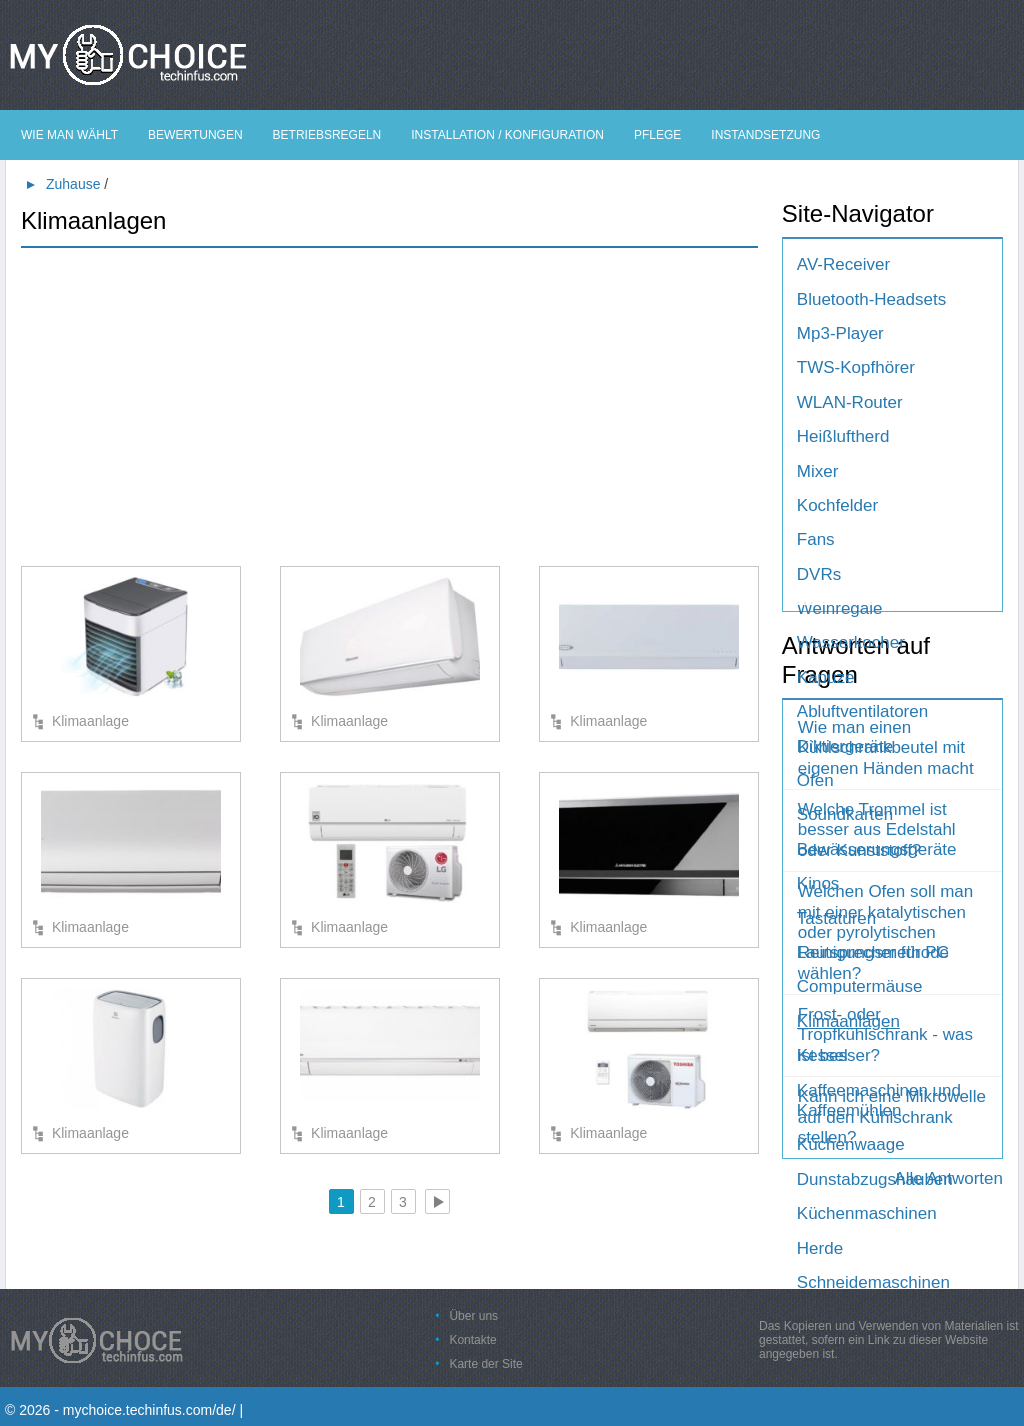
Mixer (818, 471)
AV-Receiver (843, 264)
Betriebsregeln (327, 135)
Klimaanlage (90, 721)
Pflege (657, 135)
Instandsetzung (765, 135)
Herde (820, 1248)
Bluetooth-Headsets (871, 299)
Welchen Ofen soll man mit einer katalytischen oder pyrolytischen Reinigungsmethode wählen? (885, 932)
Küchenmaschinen (867, 1213)
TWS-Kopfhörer (856, 367)
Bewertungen (195, 135)
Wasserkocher (851, 642)
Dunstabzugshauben (875, 1179)
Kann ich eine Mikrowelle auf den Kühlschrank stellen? (892, 1117)
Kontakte (472, 1340)
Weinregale (840, 608)
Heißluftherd (843, 436)
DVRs (819, 574)
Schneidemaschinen (873, 1282)
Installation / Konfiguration (507, 135)
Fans (816, 539)
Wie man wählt (69, 135)
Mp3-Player (840, 333)
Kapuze (826, 677)
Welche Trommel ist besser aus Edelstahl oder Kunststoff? (877, 830)
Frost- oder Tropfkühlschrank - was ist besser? (885, 1035)
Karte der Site (485, 1364)
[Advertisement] (389, 406)
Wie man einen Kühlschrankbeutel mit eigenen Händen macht (886, 748)
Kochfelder (837, 505)
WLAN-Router (850, 402)
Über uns (473, 1316)
